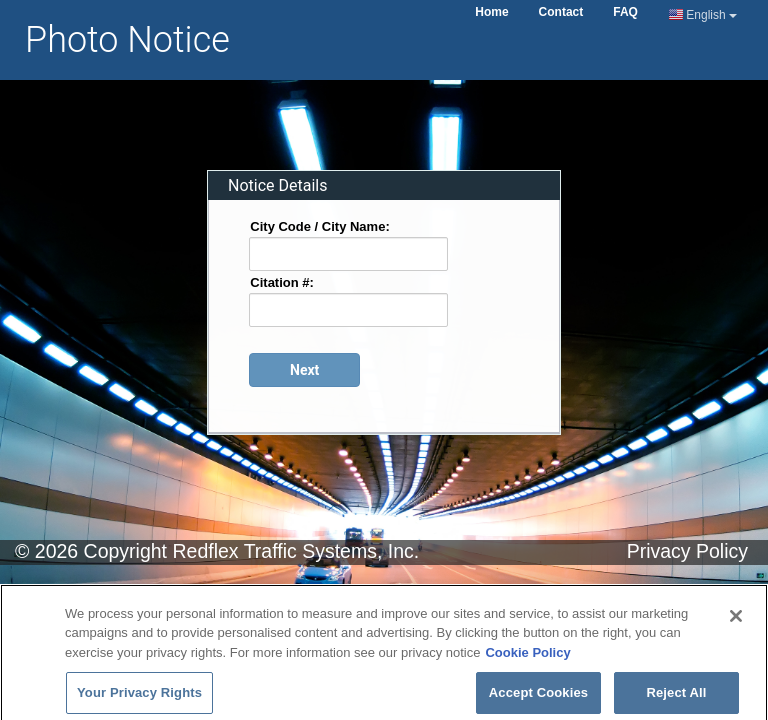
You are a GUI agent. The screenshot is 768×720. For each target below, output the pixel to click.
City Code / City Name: (319, 225)
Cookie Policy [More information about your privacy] (527, 662)
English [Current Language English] (703, 15)
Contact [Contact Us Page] (561, 12)
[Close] (736, 626)
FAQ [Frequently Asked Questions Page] (625, 12)
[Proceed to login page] (304, 370)
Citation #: (282, 281)
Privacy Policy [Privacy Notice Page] (687, 551)
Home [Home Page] (491, 12)
